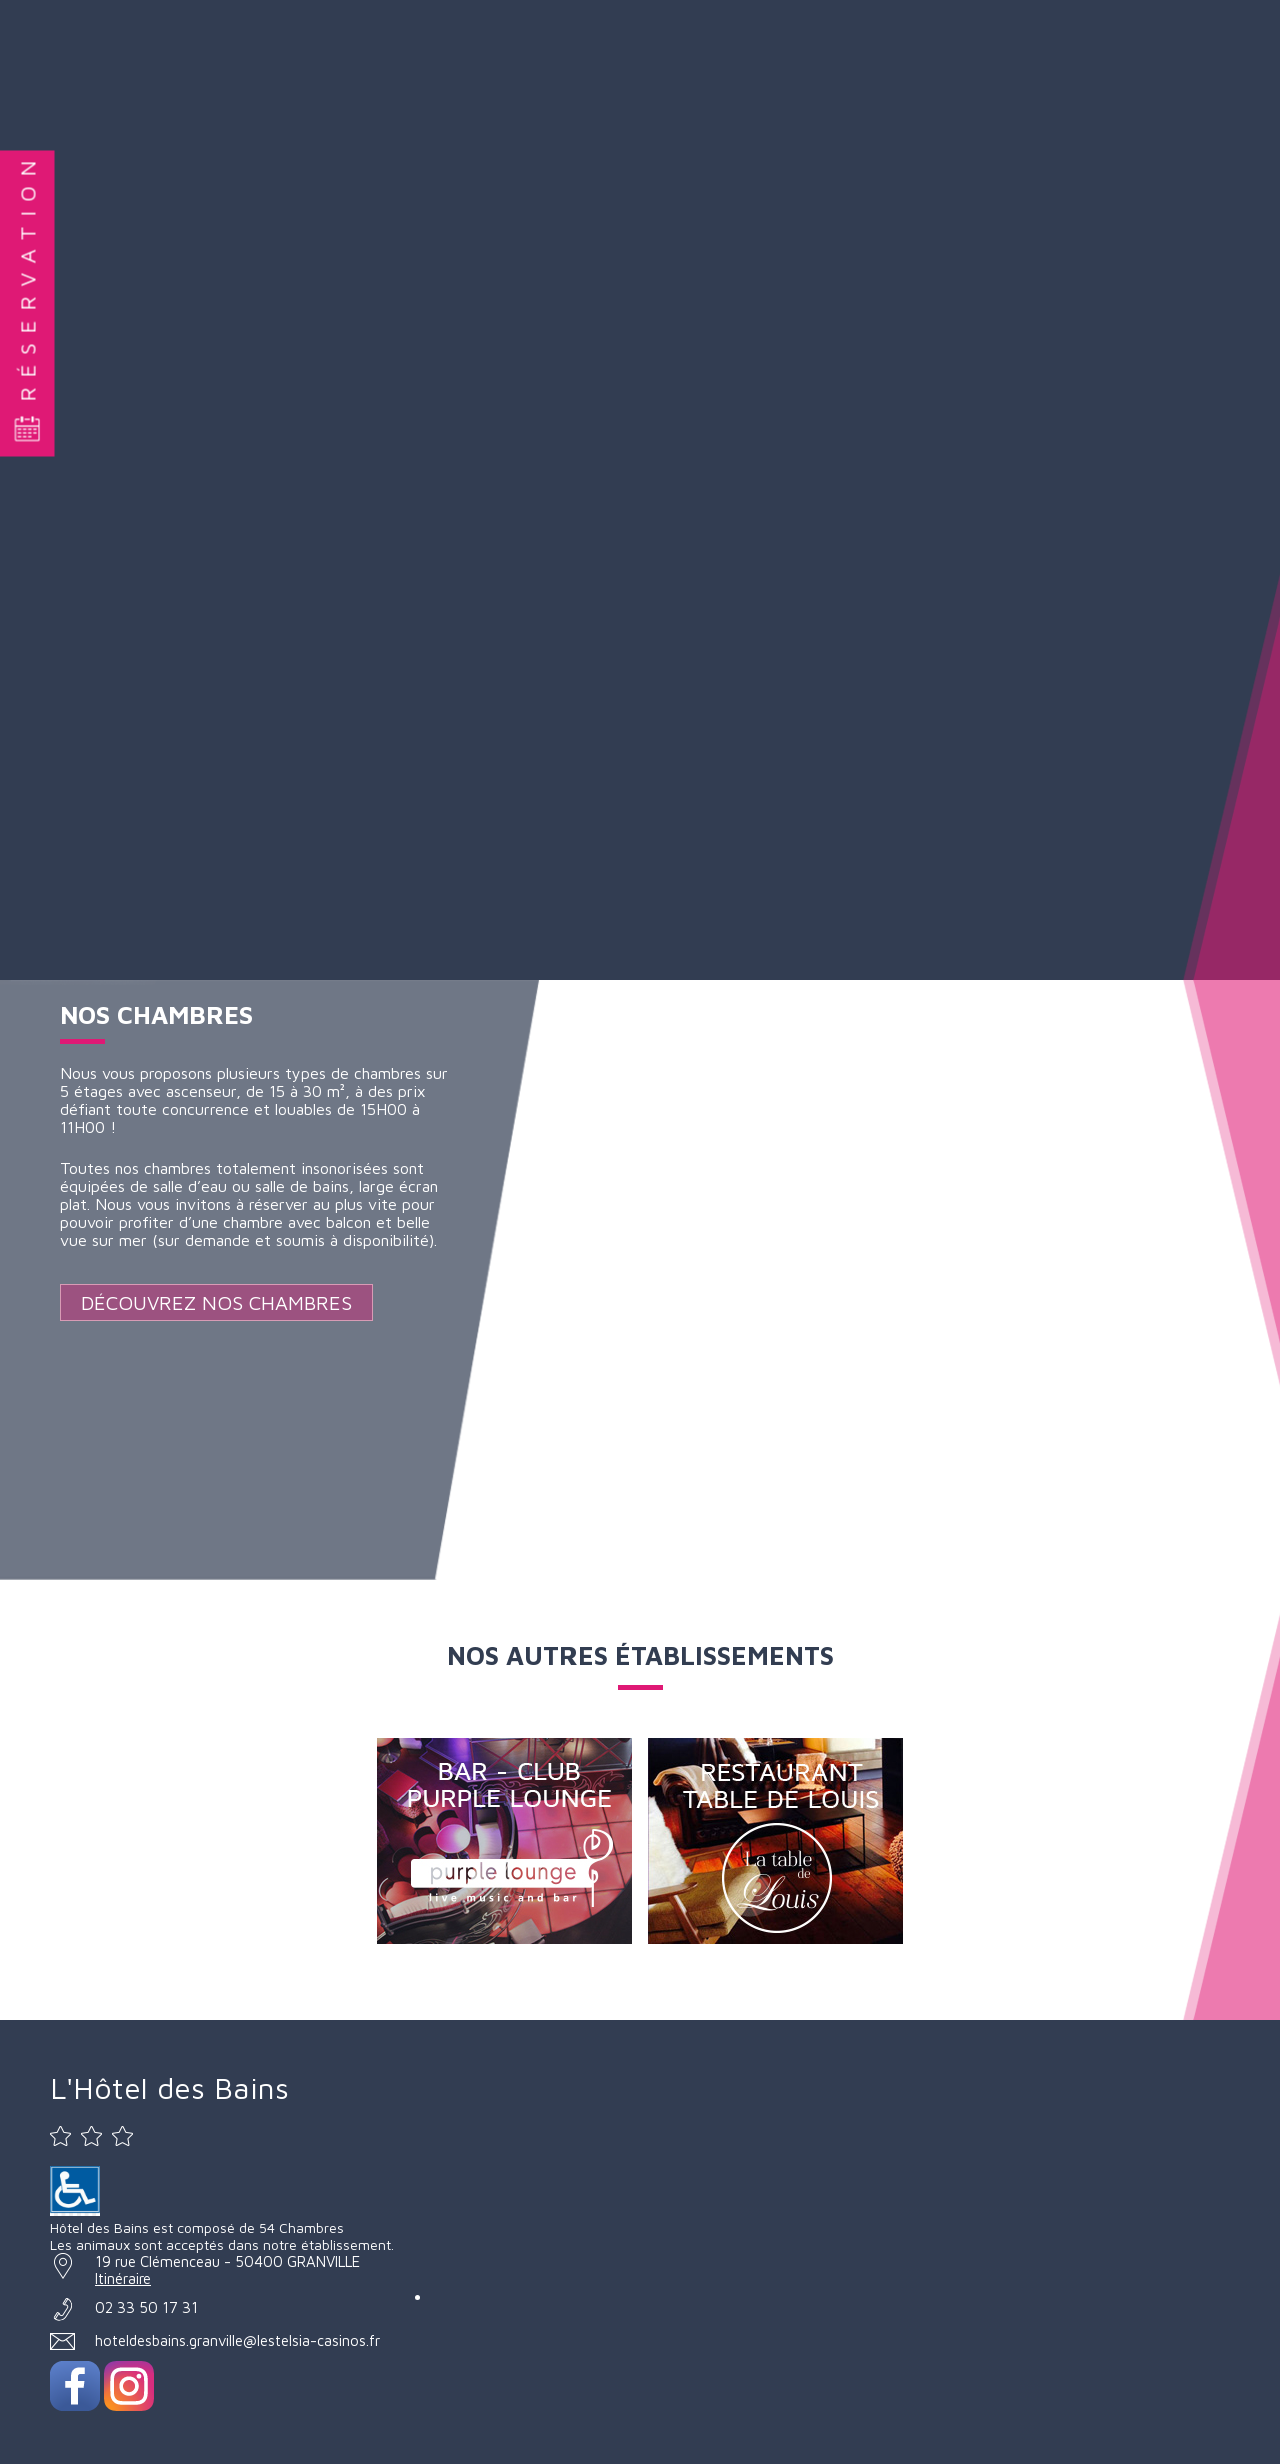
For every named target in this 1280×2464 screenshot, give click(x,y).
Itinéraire (123, 2278)
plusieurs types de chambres (319, 1073)
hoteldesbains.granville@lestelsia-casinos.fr (237, 2340)
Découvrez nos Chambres (216, 1302)
